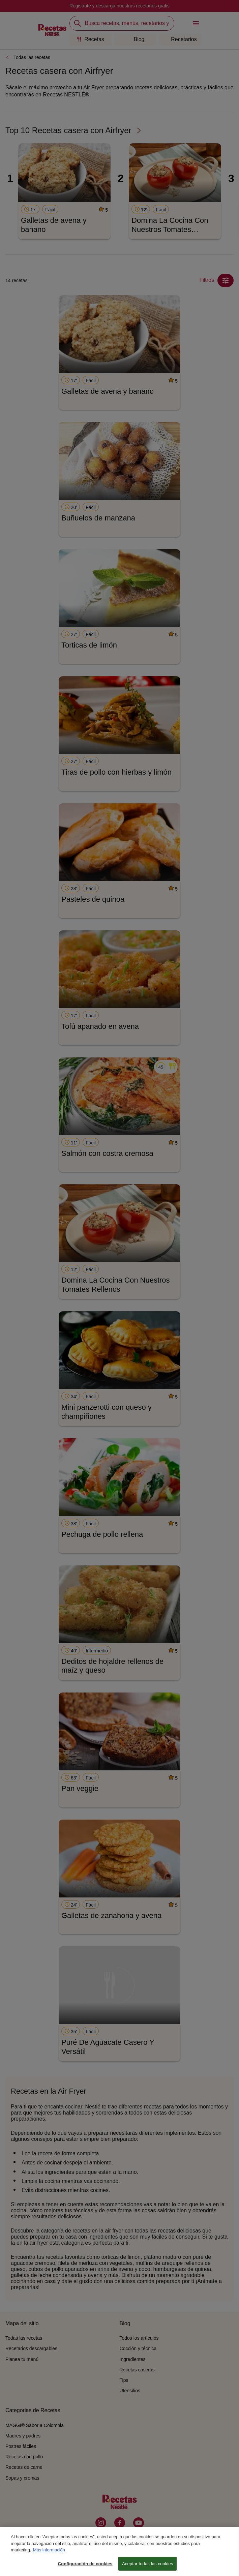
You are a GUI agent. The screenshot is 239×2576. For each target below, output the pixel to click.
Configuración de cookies (85, 2568)
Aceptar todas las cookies (147, 2568)
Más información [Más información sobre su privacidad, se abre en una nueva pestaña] (49, 2554)
